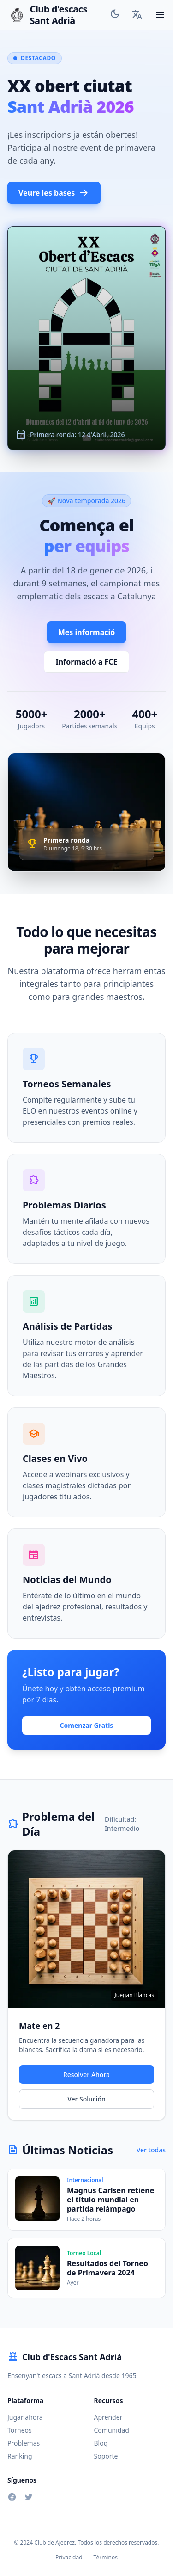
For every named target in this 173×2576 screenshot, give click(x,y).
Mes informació (86, 632)
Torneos (19, 2430)
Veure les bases (53, 192)
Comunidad (111, 2430)
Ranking (19, 2456)
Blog (101, 2443)
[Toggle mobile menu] (160, 14)
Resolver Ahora (86, 2074)
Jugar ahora (25, 2417)
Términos (106, 2557)
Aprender (108, 2417)
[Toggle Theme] (115, 15)
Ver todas (151, 2149)
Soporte (106, 2456)
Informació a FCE (86, 662)
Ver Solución (86, 2099)
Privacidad (69, 2557)
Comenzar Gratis (86, 1725)
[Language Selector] (137, 15)
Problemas (23, 2443)
